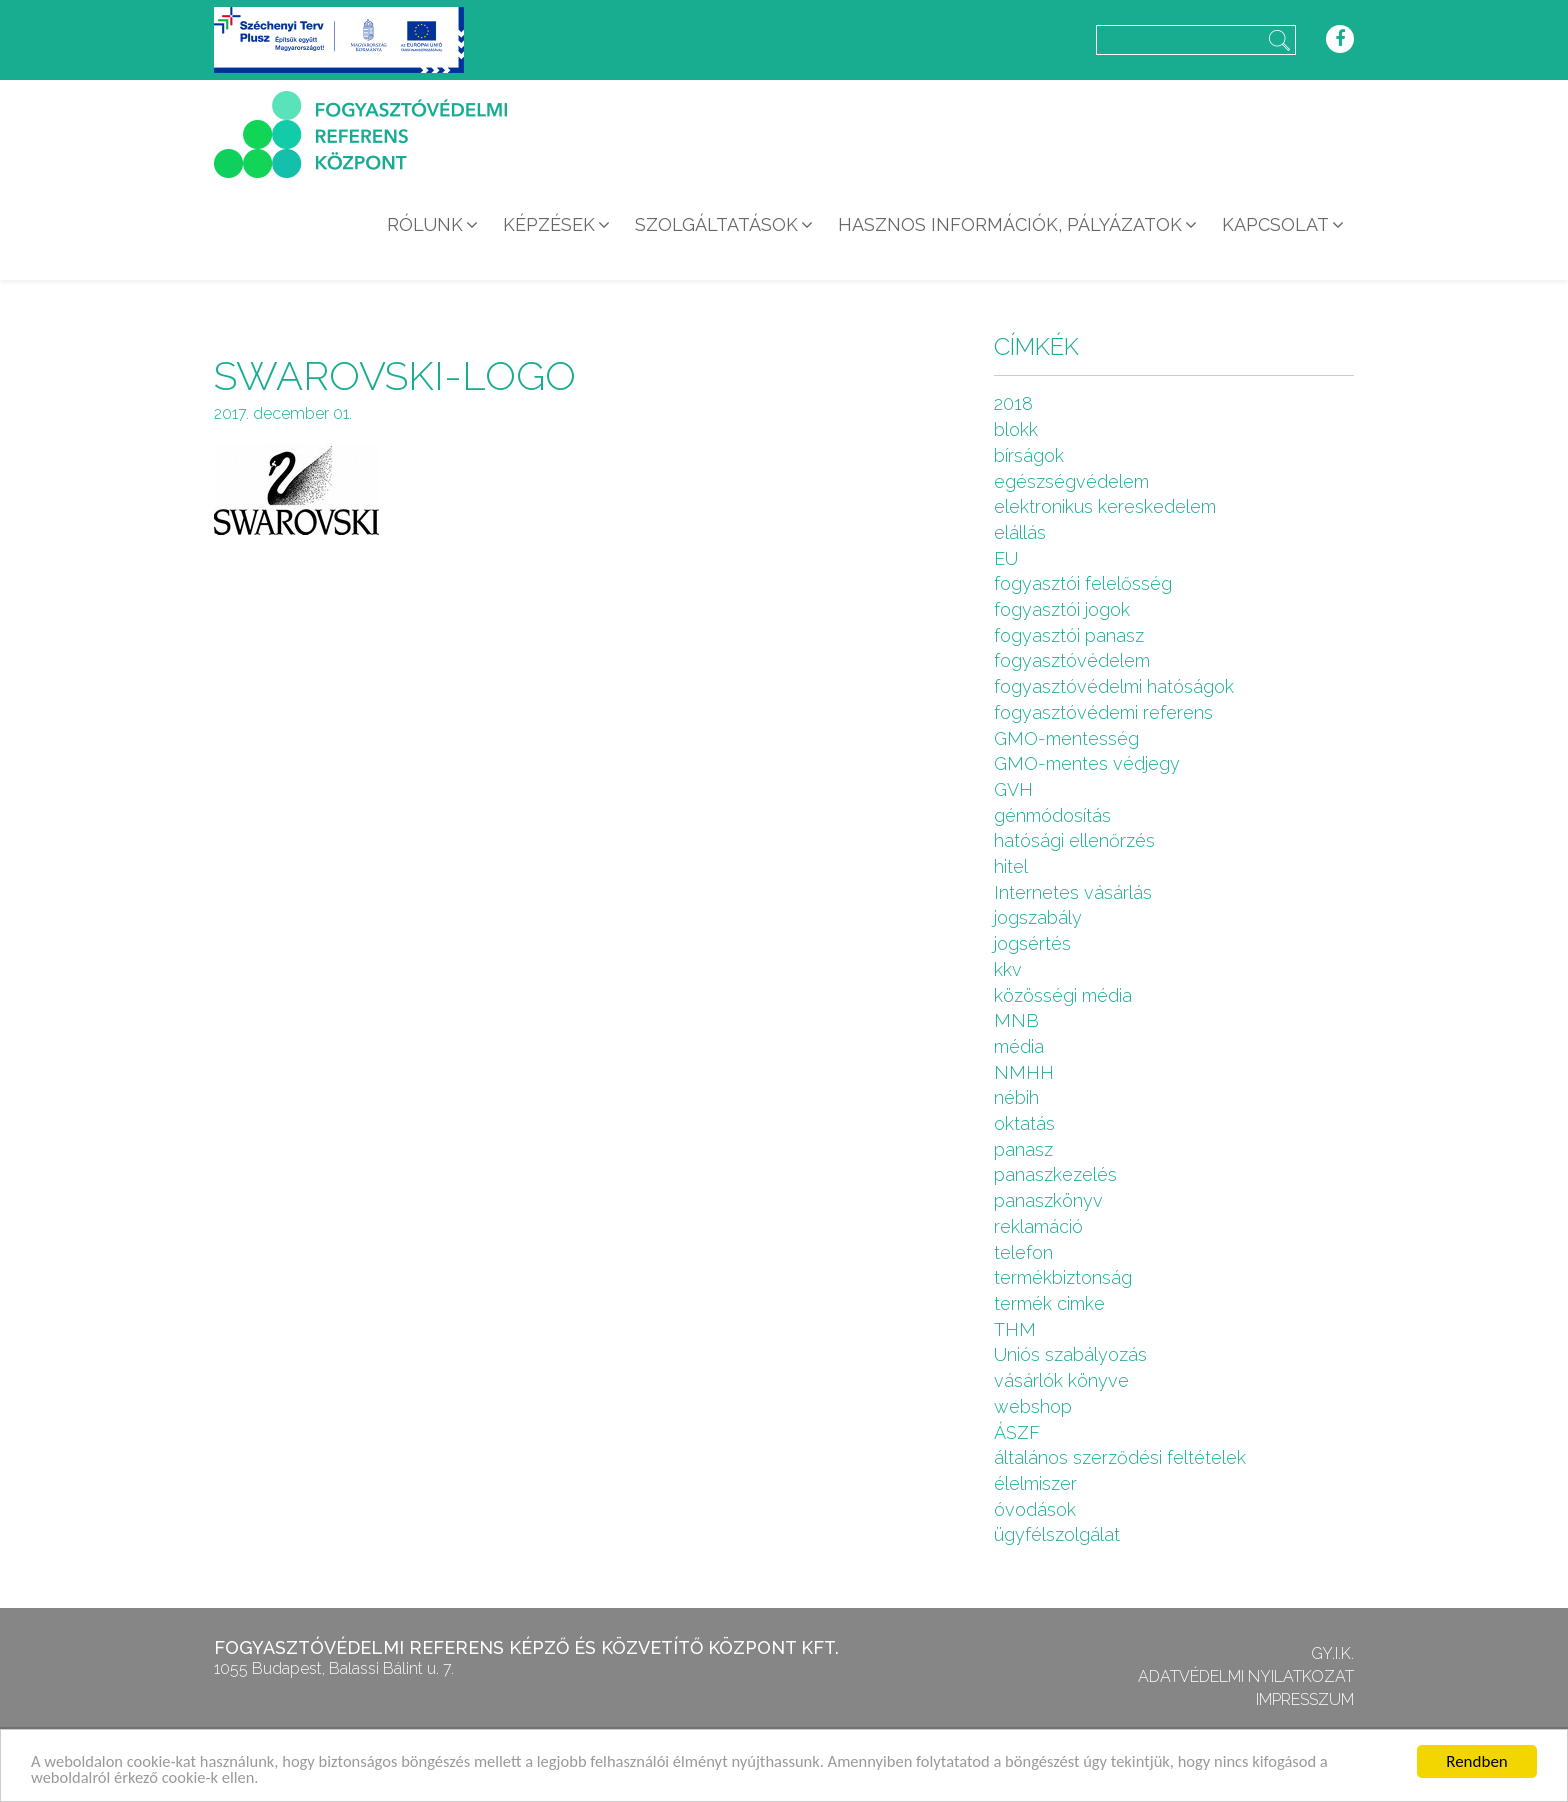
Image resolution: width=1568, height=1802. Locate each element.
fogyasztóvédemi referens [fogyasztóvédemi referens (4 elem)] (1103, 712)
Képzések (549, 224)
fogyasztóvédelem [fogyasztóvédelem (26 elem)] (1072, 660)
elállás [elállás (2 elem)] (1020, 532)
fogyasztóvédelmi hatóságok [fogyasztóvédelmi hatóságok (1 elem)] (1114, 686)
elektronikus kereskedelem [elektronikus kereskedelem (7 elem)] (1105, 506)
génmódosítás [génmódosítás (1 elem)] (1052, 815)
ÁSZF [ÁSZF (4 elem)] (1017, 1432)
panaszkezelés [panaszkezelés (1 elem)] (1055, 1174)
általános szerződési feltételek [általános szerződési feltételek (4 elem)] (1120, 1457)
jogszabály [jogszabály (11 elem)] (1038, 917)
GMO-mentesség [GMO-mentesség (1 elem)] (1066, 738)
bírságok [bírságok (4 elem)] (1029, 455)
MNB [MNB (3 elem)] (1016, 1020)
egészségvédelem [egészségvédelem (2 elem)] (1071, 481)
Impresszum (1305, 1699)
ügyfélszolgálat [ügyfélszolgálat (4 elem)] (1057, 1534)
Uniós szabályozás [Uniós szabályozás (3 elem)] (1070, 1354)
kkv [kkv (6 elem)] (1008, 969)
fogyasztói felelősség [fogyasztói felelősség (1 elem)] (1083, 583)
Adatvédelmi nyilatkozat (1246, 1676)
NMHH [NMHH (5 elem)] (1024, 1072)
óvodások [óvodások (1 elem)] (1035, 1509)
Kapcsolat (1275, 224)
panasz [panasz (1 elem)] (1023, 1149)
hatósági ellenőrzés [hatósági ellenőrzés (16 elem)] (1074, 840)
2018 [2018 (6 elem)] (1013, 403)
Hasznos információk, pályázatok (1010, 224)
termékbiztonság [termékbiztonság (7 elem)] (1063, 1277)
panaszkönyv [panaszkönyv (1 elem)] (1048, 1200)
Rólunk (425, 224)
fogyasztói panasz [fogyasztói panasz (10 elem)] (1069, 635)
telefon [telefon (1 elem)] (1023, 1252)
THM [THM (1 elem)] (1015, 1329)
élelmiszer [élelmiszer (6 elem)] (1035, 1483)
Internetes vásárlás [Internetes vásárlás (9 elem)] (1073, 892)
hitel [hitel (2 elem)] (1011, 866)
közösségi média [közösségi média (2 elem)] (1063, 995)
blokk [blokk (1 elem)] (1016, 429)
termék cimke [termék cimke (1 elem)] (1049, 1303)
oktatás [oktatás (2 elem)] (1024, 1123)
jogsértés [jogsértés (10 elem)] (1032, 943)
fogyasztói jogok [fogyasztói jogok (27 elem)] (1062, 609)
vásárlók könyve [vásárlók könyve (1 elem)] (1061, 1380)
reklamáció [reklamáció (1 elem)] (1038, 1226)
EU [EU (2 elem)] (1006, 558)
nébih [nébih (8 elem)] (1016, 1097)
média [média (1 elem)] (1019, 1046)
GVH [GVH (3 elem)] (1013, 789)
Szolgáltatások (716, 224)
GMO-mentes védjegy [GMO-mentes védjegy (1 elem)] (1087, 763)
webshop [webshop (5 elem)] (1033, 1406)
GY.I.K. (1332, 1653)
